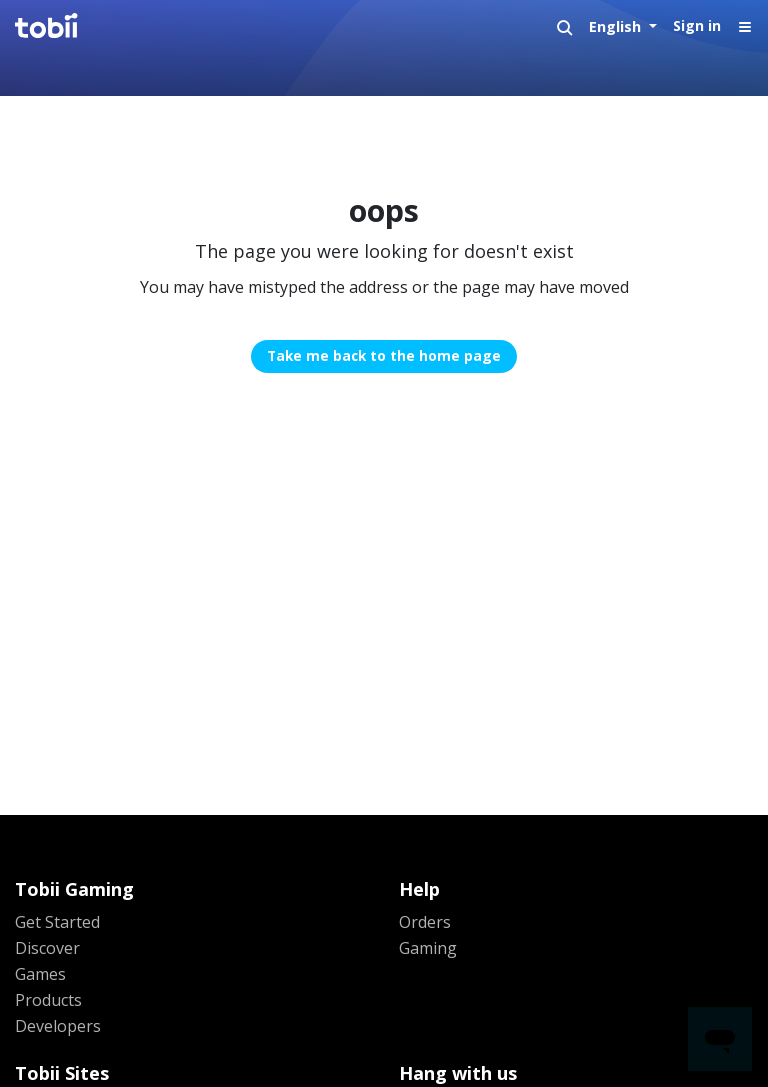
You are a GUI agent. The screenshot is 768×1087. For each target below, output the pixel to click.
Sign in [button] (697, 25)
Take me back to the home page (384, 355)
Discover (47, 948)
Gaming (428, 948)
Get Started (57, 922)
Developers (58, 1026)
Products (48, 1000)
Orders (425, 922)
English (617, 26)
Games (40, 974)
